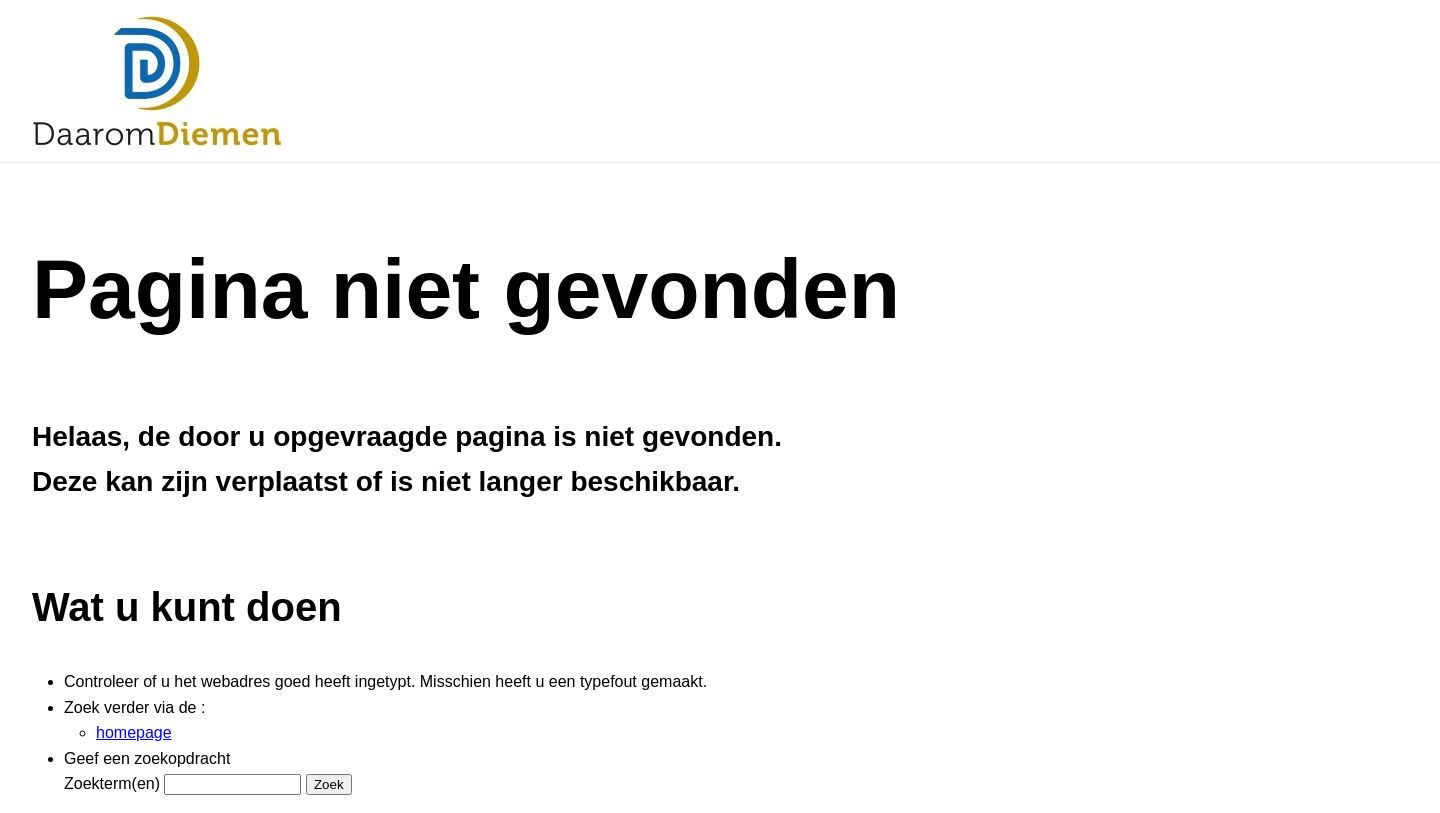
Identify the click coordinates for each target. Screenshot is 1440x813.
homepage (134, 732)
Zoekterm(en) (112, 783)
